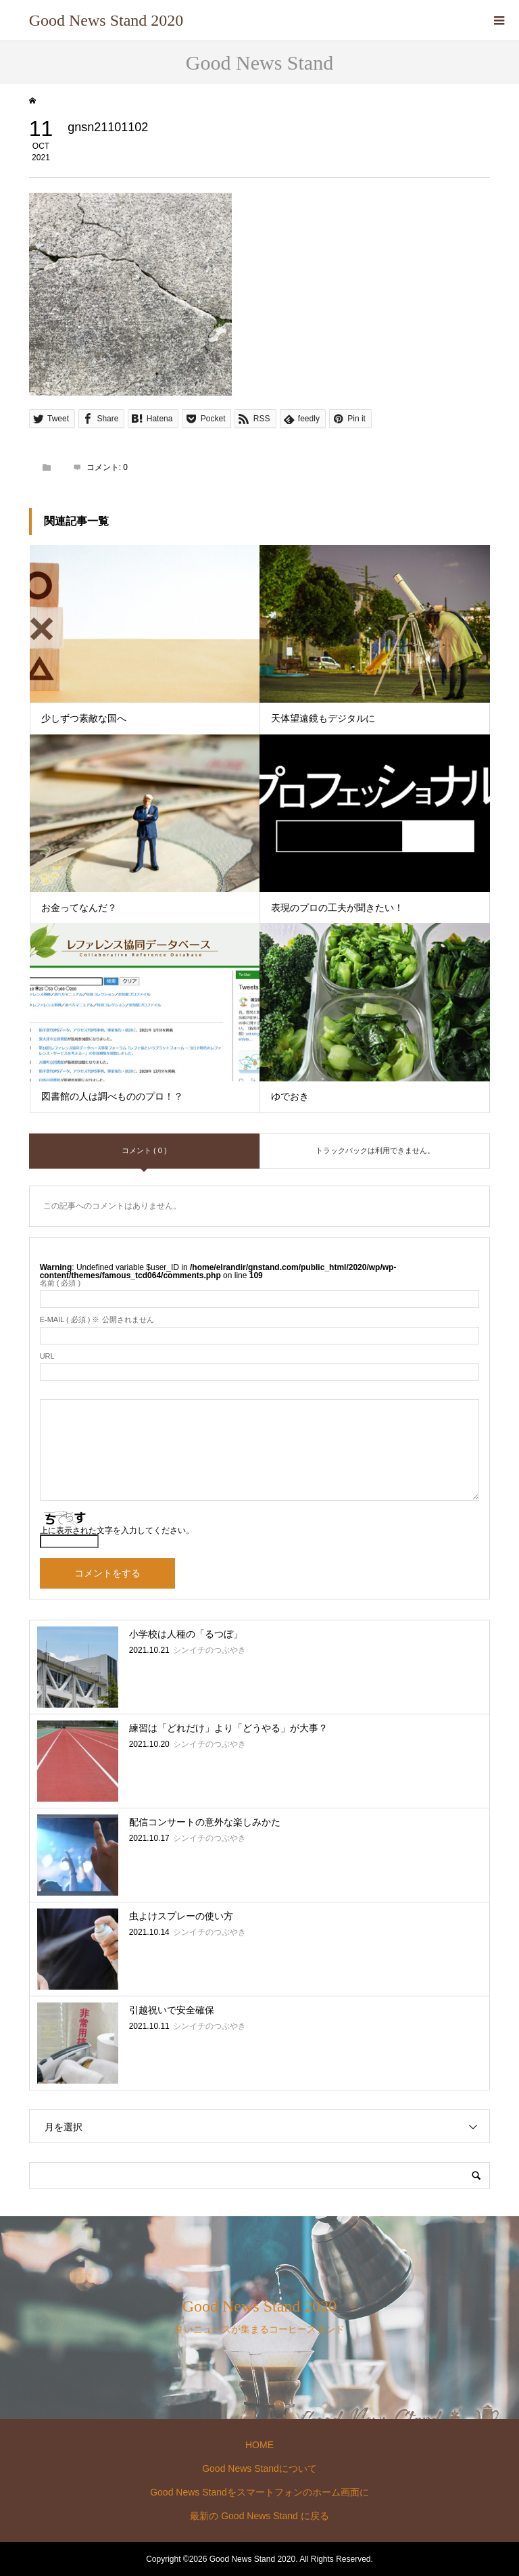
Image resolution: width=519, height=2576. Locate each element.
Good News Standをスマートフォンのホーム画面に (259, 2492)
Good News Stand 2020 (106, 20)
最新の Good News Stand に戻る (259, 2515)
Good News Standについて (259, 2468)
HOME (259, 2444)
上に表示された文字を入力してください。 (117, 1530)
